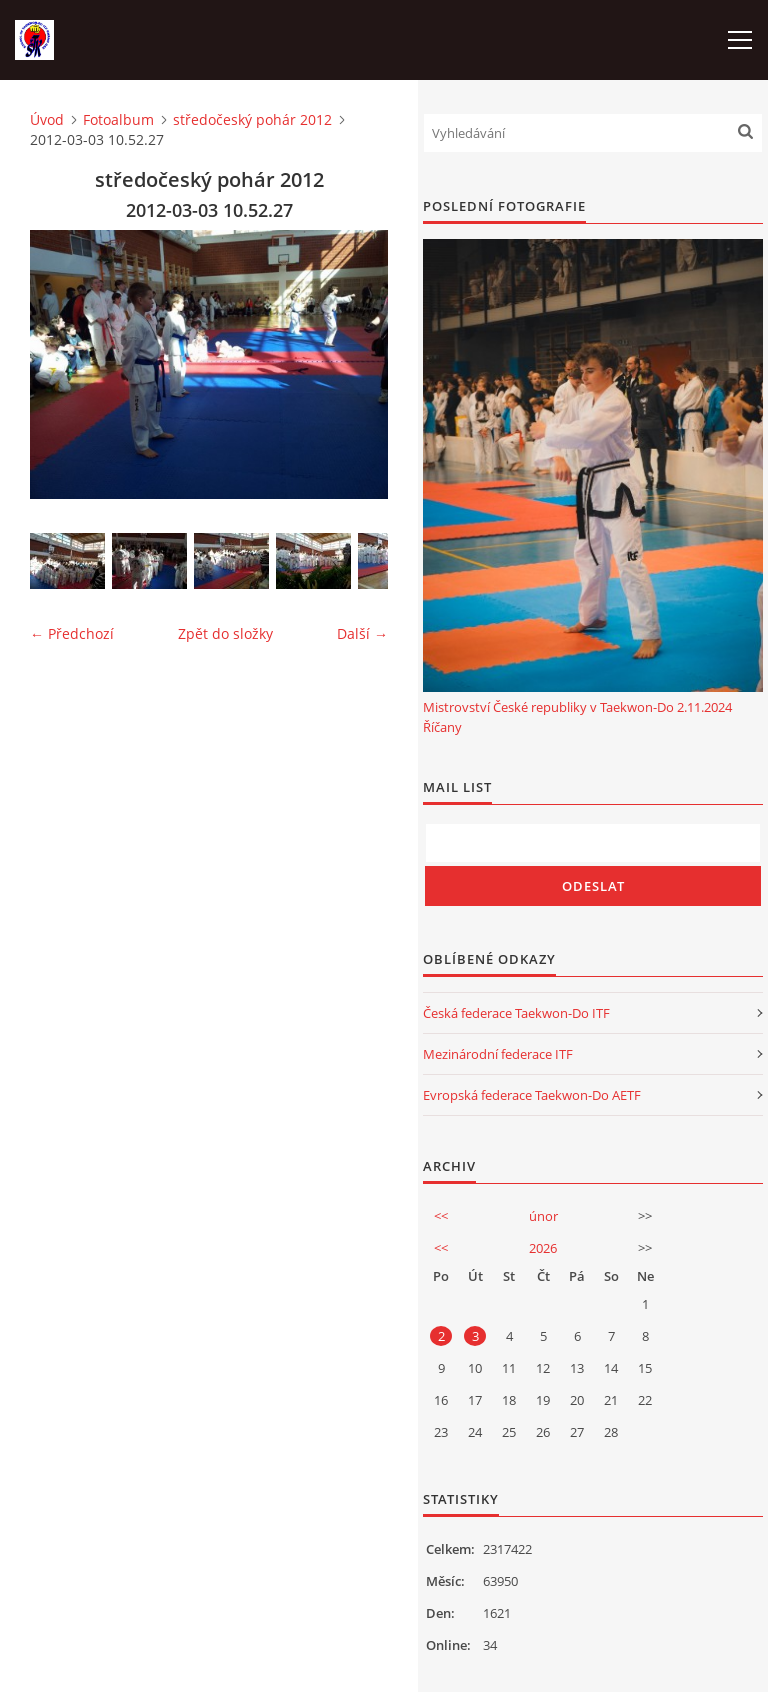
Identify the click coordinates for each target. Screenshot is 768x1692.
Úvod (47, 119)
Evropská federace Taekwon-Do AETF (532, 1095)
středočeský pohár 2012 (252, 119)
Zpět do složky (225, 633)
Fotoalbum (118, 119)
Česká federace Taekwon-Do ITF (516, 1013)
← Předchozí (72, 633)
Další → (362, 633)
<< (441, 1216)
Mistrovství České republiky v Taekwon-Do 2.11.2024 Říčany (577, 717)
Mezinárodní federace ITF (498, 1054)
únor (543, 1216)
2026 (543, 1248)
